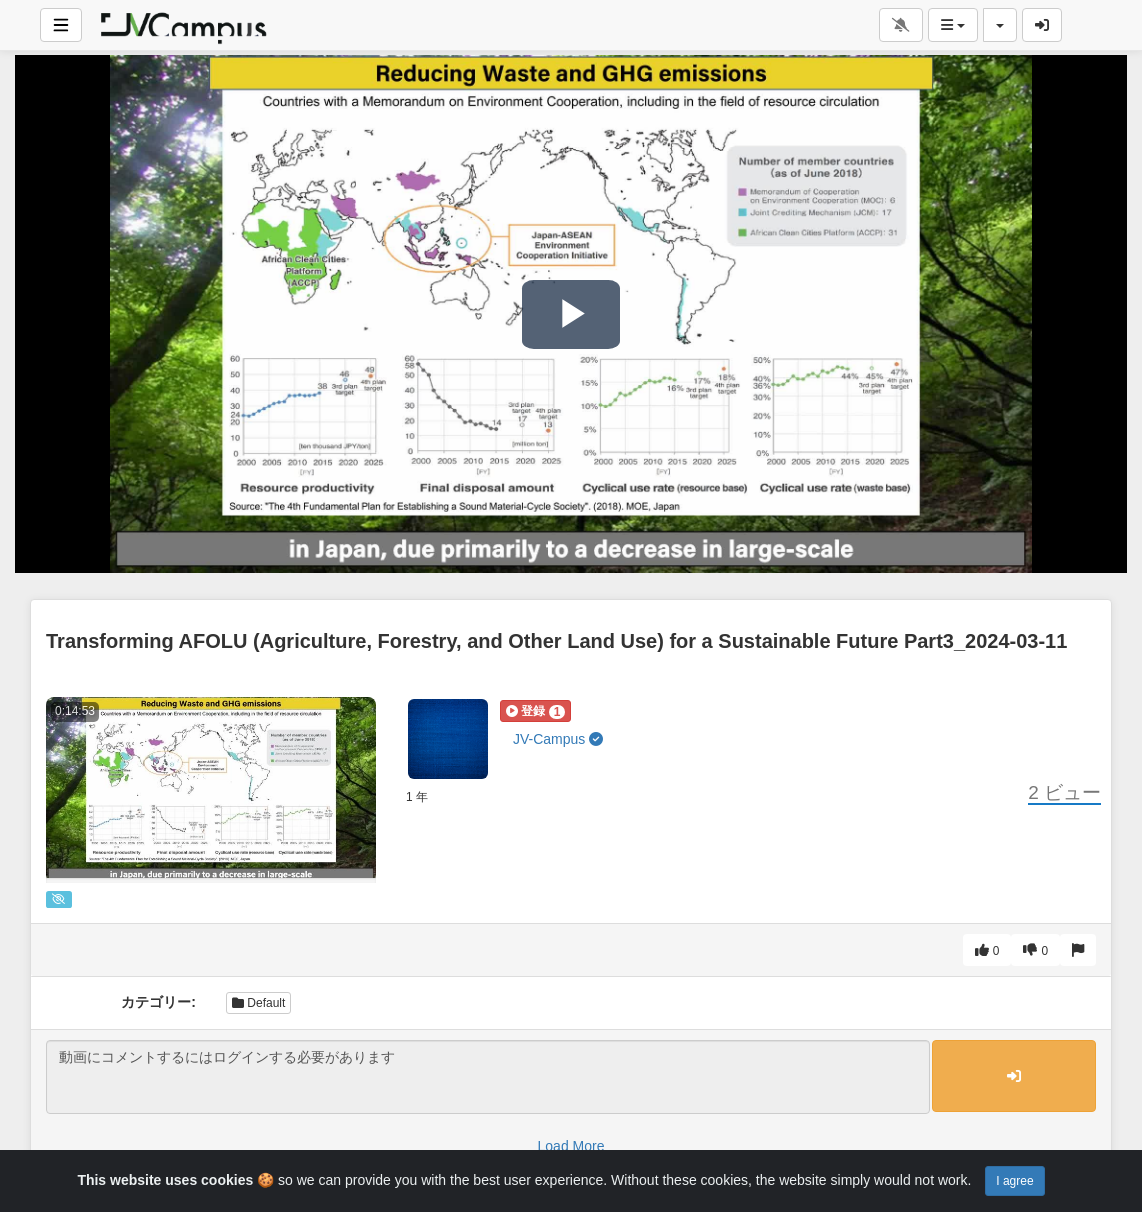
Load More (571, 1146)
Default (258, 1003)
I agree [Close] (1014, 1181)
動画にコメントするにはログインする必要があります (488, 1077)
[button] (535, 711)
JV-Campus (558, 739)
